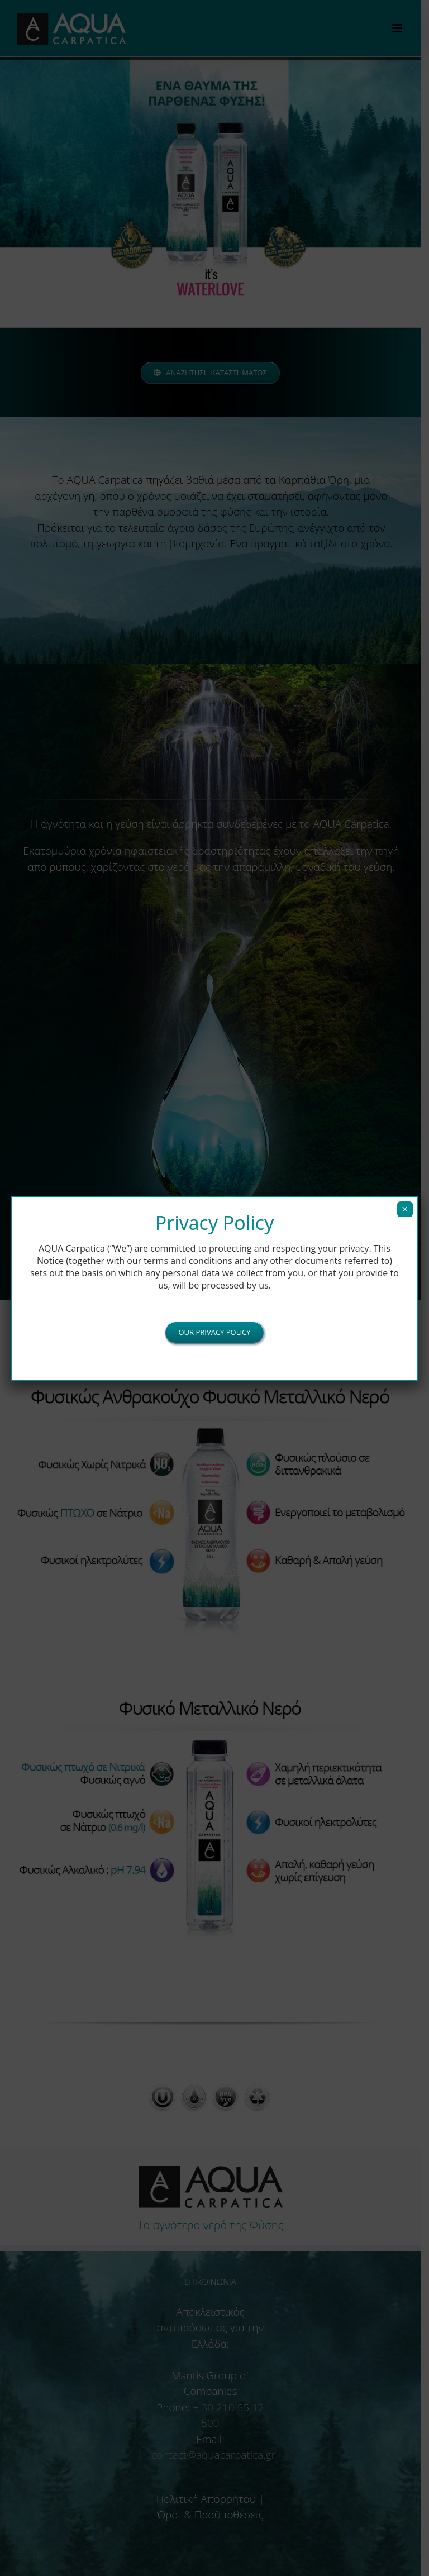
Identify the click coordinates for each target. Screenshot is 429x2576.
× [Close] (405, 1209)
